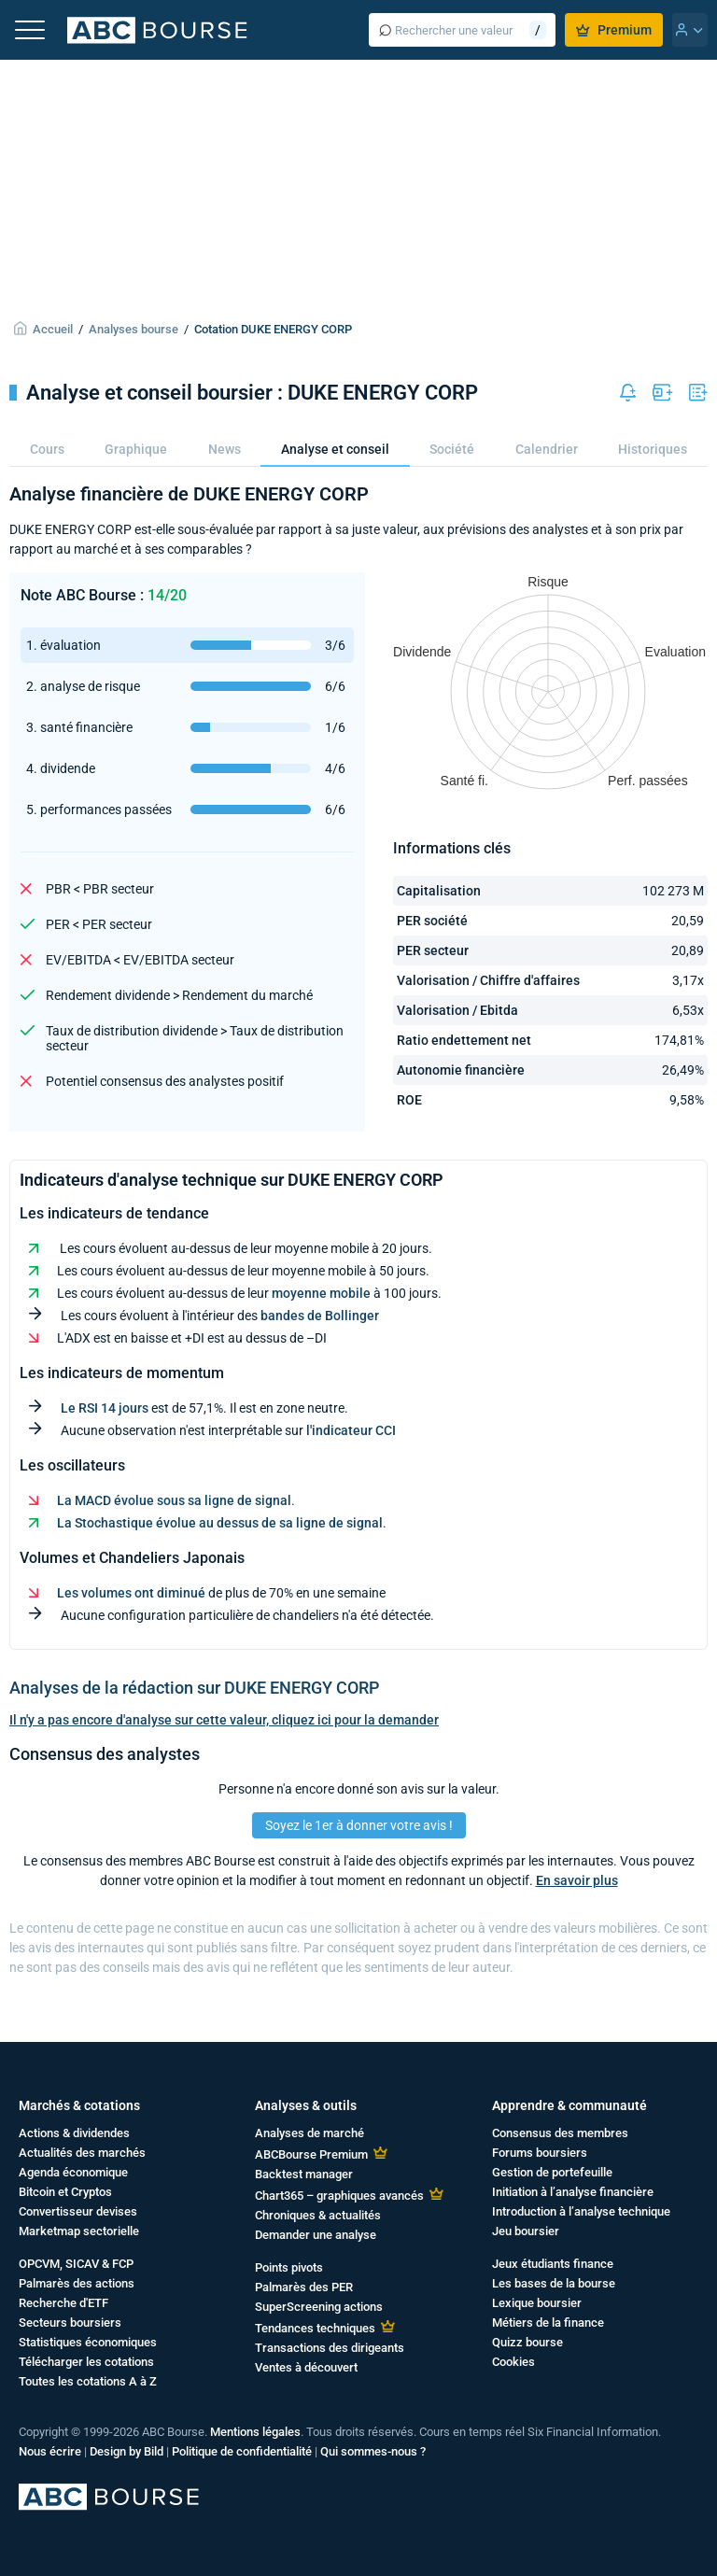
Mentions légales (255, 2432)
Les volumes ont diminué (131, 1592)
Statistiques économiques (88, 2342)
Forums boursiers (539, 2153)
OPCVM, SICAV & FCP (76, 2264)
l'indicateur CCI (351, 1430)
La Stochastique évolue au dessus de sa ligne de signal (220, 1522)
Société (451, 449)
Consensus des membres (560, 2133)
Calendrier (546, 449)
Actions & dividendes (74, 2133)
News (224, 449)
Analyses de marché (309, 2133)
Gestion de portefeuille (552, 2172)
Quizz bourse (527, 2342)
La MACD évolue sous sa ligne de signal (174, 1500)
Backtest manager (304, 2174)
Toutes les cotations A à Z (88, 2381)
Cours (47, 449)
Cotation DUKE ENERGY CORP (273, 329)
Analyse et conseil (335, 449)
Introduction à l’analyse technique (581, 2211)
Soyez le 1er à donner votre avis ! (359, 1825)
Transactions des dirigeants (329, 2348)
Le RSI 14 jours (104, 1408)
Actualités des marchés (82, 2153)
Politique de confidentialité (242, 2451)
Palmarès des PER (304, 2287)
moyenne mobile (321, 1293)
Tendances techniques (315, 2328)
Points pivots (289, 2267)
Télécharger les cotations (86, 2362)
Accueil (53, 329)
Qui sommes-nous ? (373, 2451)
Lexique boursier (537, 2303)
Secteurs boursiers (70, 2323)
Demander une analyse (315, 2235)
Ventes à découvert (306, 2367)
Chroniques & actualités (318, 2215)
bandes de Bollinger (319, 1315)
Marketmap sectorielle (79, 2231)
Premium (614, 29)
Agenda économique (73, 2172)
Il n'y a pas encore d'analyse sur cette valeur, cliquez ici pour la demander (224, 1719)
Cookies (513, 2362)
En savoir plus (577, 1880)
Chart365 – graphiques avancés (339, 2196)
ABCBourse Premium (311, 2154)
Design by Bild (126, 2451)
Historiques (652, 449)
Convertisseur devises (78, 2211)
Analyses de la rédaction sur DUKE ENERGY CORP (194, 1687)
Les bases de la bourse (553, 2283)
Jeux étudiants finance (552, 2264)
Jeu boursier (525, 2231)
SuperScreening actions (319, 2307)
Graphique (136, 449)
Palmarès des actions (76, 2283)
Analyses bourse (133, 329)
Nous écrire (50, 2451)
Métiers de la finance (548, 2323)
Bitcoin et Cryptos (65, 2192)
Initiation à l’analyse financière (573, 2192)
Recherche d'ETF (63, 2303)
